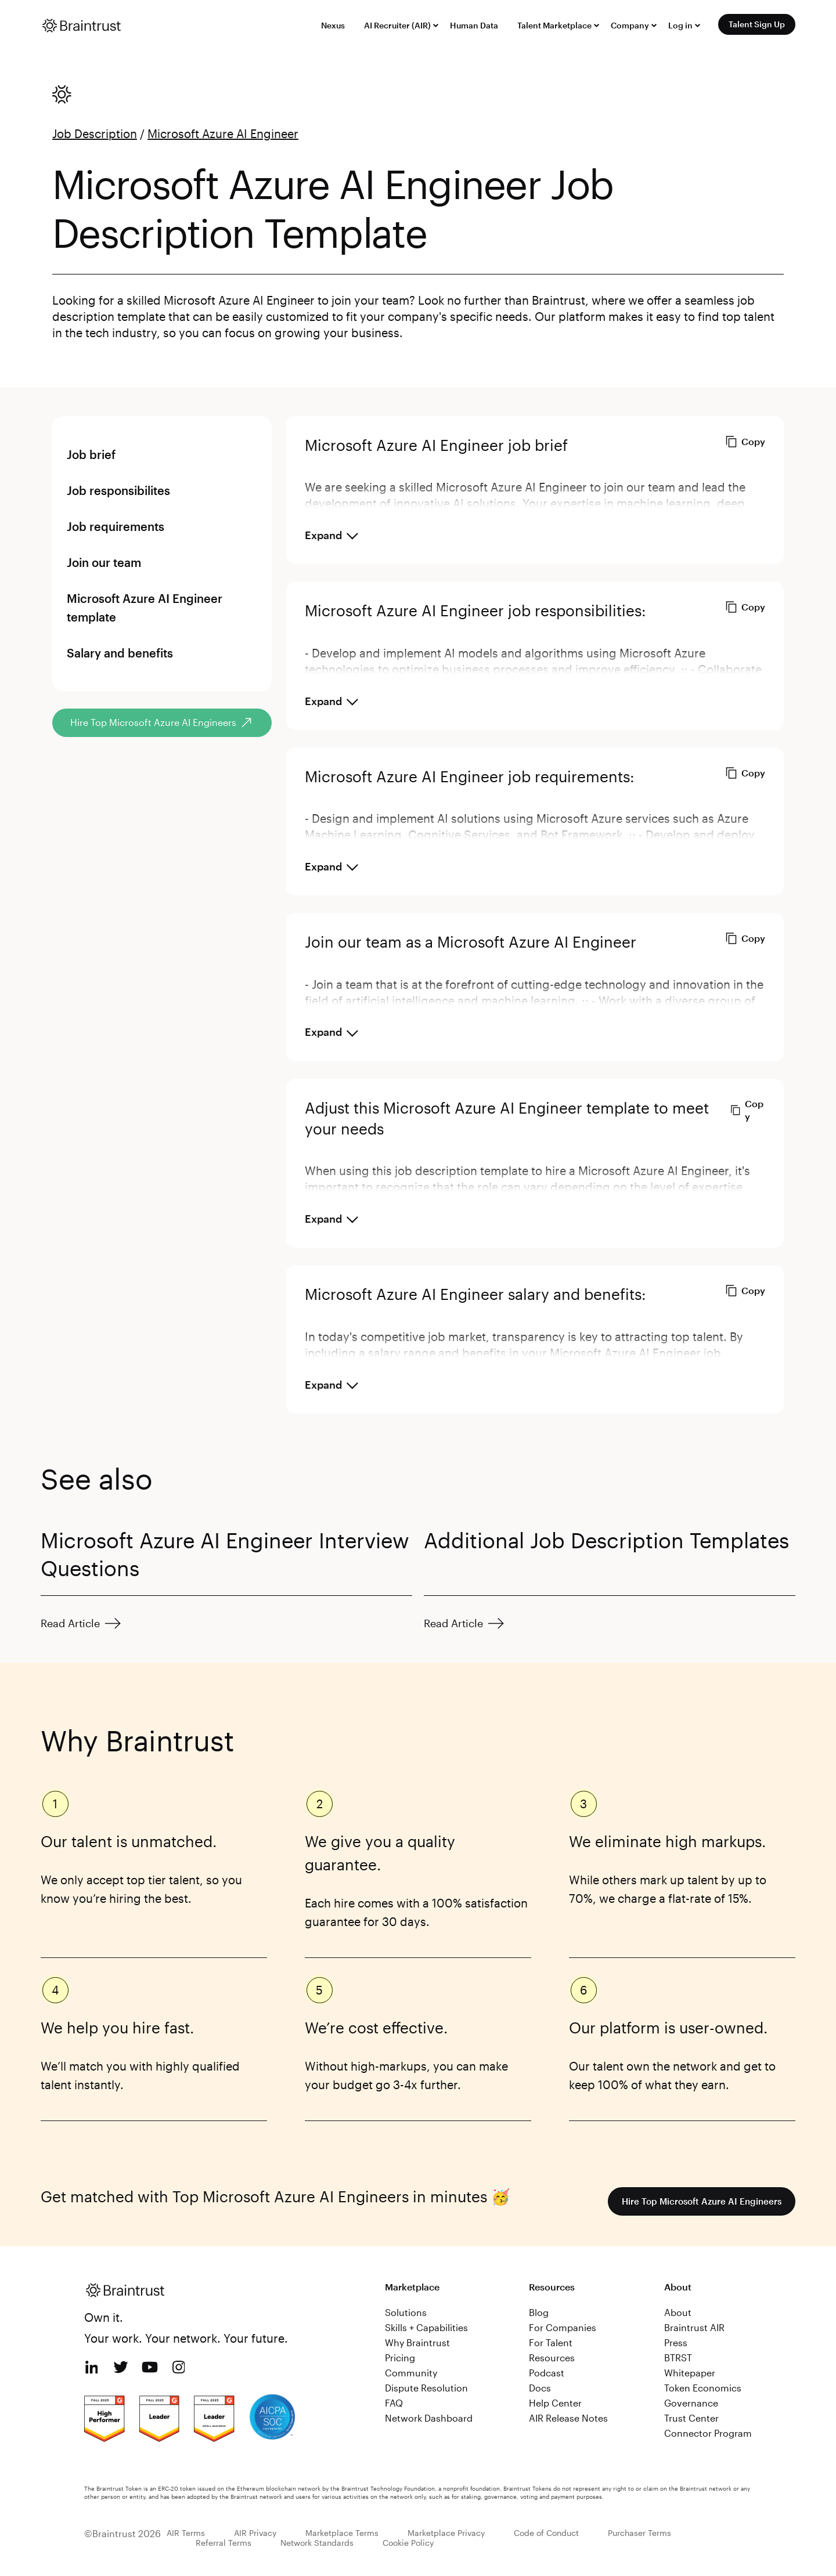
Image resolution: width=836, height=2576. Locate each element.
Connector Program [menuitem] (708, 2432)
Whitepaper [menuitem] (689, 2372)
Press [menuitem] (675, 2342)
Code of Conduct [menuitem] (546, 2533)
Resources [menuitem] (552, 2357)
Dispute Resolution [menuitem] (426, 2387)
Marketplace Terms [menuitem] (342, 2533)
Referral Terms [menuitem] (223, 2543)
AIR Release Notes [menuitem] (568, 2417)
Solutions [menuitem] (406, 2312)
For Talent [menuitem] (550, 2342)
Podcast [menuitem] (546, 2372)
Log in (680, 25)
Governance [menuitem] (691, 2402)
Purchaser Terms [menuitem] (639, 2533)
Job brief (91, 454)
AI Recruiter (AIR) (397, 25)
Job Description (94, 133)
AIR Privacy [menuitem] (255, 2533)
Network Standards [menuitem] (317, 2543)
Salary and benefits (120, 653)
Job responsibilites (118, 490)
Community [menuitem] (411, 2372)
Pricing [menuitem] (400, 2357)
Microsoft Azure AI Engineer (222, 133)
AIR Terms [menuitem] (186, 2533)
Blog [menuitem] (539, 2312)
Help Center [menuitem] (555, 2402)
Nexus (333, 25)
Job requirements (115, 526)
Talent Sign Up (757, 24)
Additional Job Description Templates (606, 1540)
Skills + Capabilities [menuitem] (426, 2327)
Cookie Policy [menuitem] (408, 2543)
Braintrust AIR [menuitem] (694, 2327)
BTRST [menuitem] (678, 2357)
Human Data (474, 25)
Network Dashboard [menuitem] (429, 2417)
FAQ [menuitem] (394, 2402)
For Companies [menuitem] (562, 2327)
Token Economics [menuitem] (702, 2387)
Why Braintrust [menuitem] (417, 2342)
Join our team (104, 562)
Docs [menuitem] (540, 2387)
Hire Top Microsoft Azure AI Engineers (698, 2200)
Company (630, 25)
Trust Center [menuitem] (691, 2417)
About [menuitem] (677, 2312)
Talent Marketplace (554, 25)
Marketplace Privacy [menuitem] (446, 2533)
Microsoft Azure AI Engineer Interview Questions (225, 1554)
